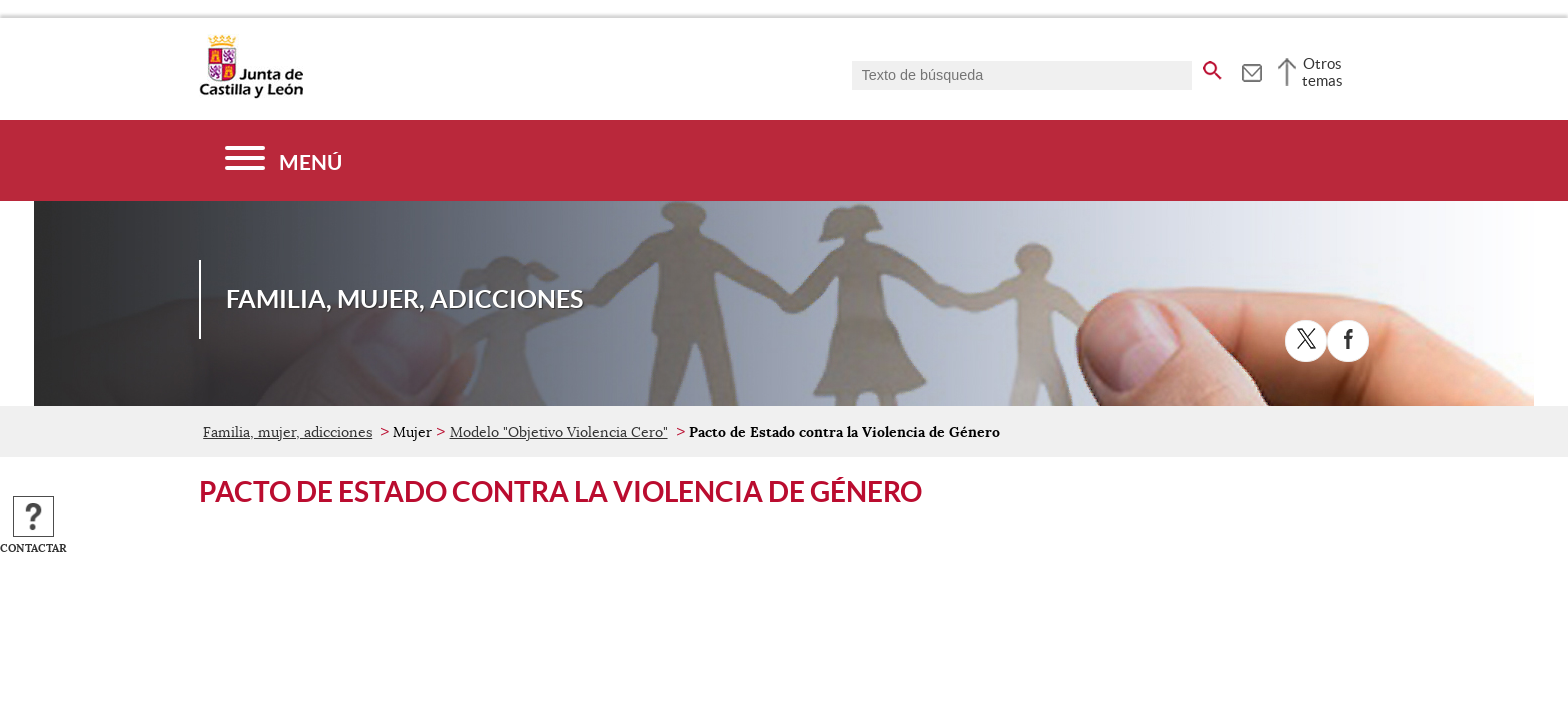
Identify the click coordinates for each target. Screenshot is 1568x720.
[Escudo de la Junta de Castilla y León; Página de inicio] (251, 94)
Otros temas (1322, 72)
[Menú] (283, 160)
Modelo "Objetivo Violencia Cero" (559, 432)
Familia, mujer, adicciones (287, 432)
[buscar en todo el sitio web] (1212, 67)
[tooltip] (1251, 70)
